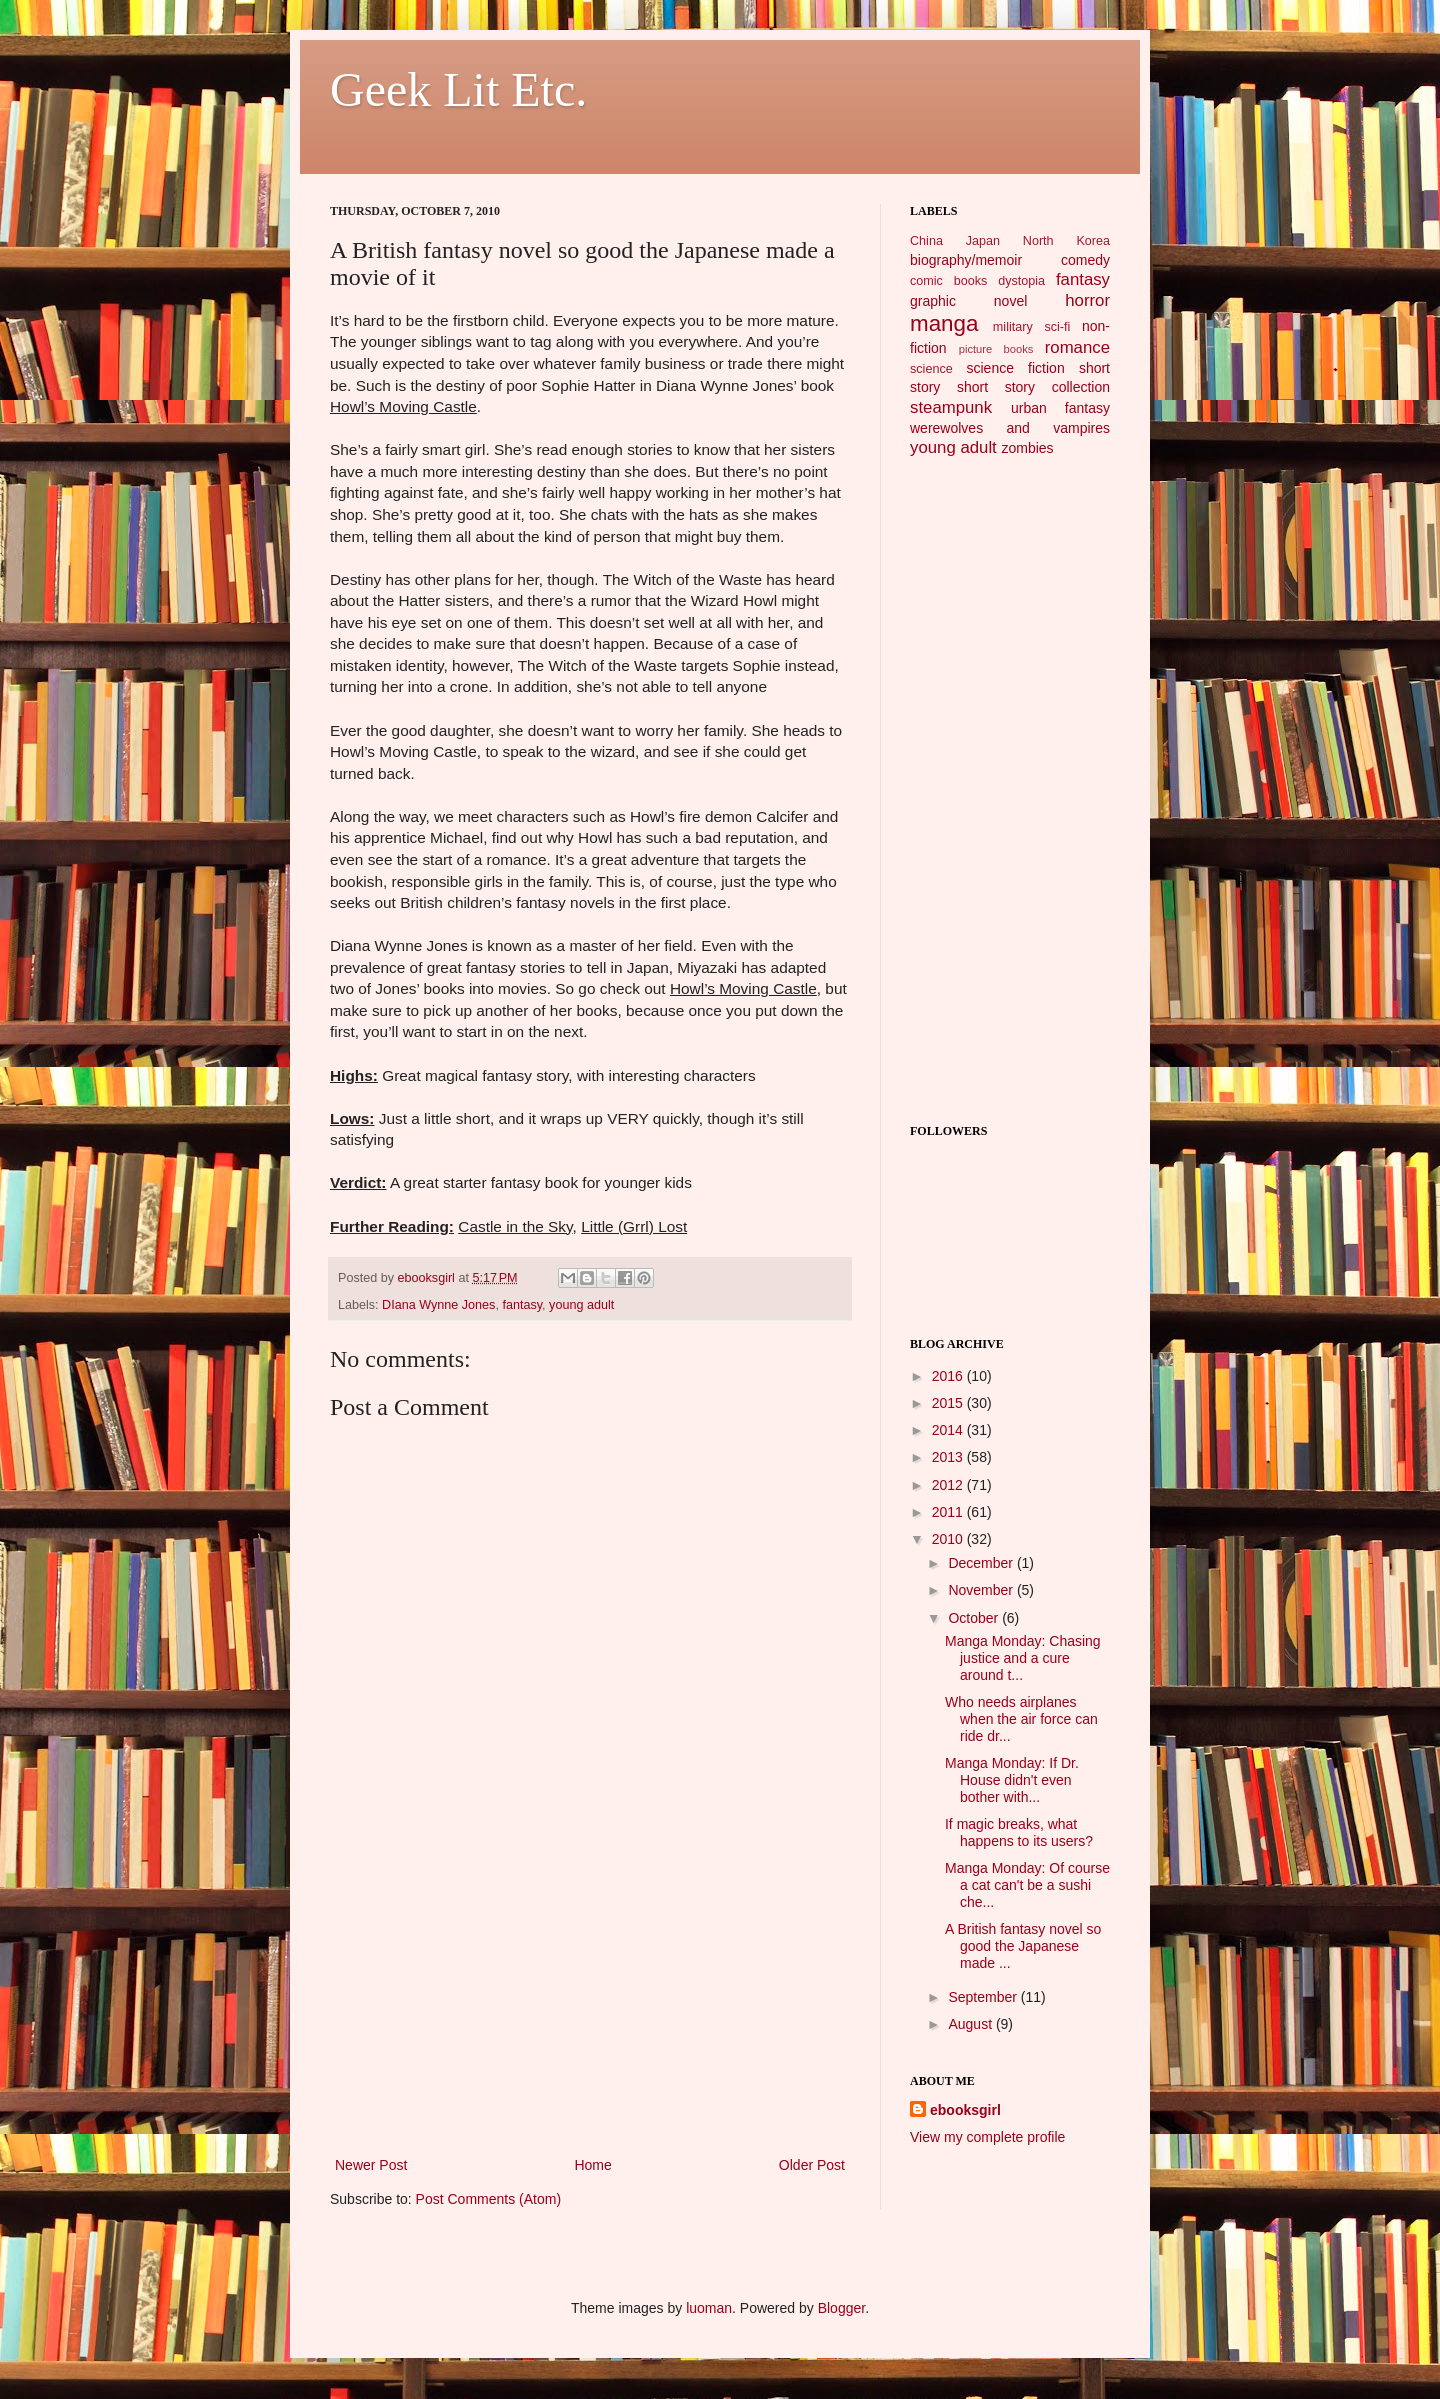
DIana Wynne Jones (438, 1305)
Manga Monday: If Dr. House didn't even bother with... (1012, 1780)
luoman (709, 2308)
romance (1077, 347)
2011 (949, 1512)
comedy (1085, 260)
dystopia (1021, 281)
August (971, 2024)
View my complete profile (987, 2137)
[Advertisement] (590, 2003)
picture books (996, 349)
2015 (949, 1403)
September (984, 1997)
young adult (581, 1305)
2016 (949, 1376)
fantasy (522, 1305)
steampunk (951, 407)
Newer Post (371, 2165)
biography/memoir (966, 260)
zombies (1027, 448)
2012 (949, 1485)
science (931, 369)
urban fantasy (1060, 408)
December (982, 1563)
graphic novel (968, 301)
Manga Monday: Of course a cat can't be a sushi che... (1027, 1885)
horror (1087, 300)
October (975, 1618)
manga (944, 323)
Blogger (841, 2308)
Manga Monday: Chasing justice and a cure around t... (1023, 1658)
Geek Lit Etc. (458, 89)
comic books (948, 281)
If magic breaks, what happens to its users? (1019, 1832)
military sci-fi (1031, 327)
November (982, 1590)
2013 (949, 1457)
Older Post (812, 2165)
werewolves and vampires (1010, 428)
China (926, 241)
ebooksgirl (428, 1278)
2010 (949, 1539)
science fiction (1015, 368)
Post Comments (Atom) (488, 2199)
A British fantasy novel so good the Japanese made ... (1023, 1946)
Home (592, 2165)
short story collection (1033, 387)
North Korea (1066, 241)
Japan (983, 241)
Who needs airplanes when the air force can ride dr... (1021, 1719)
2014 (949, 1430)
